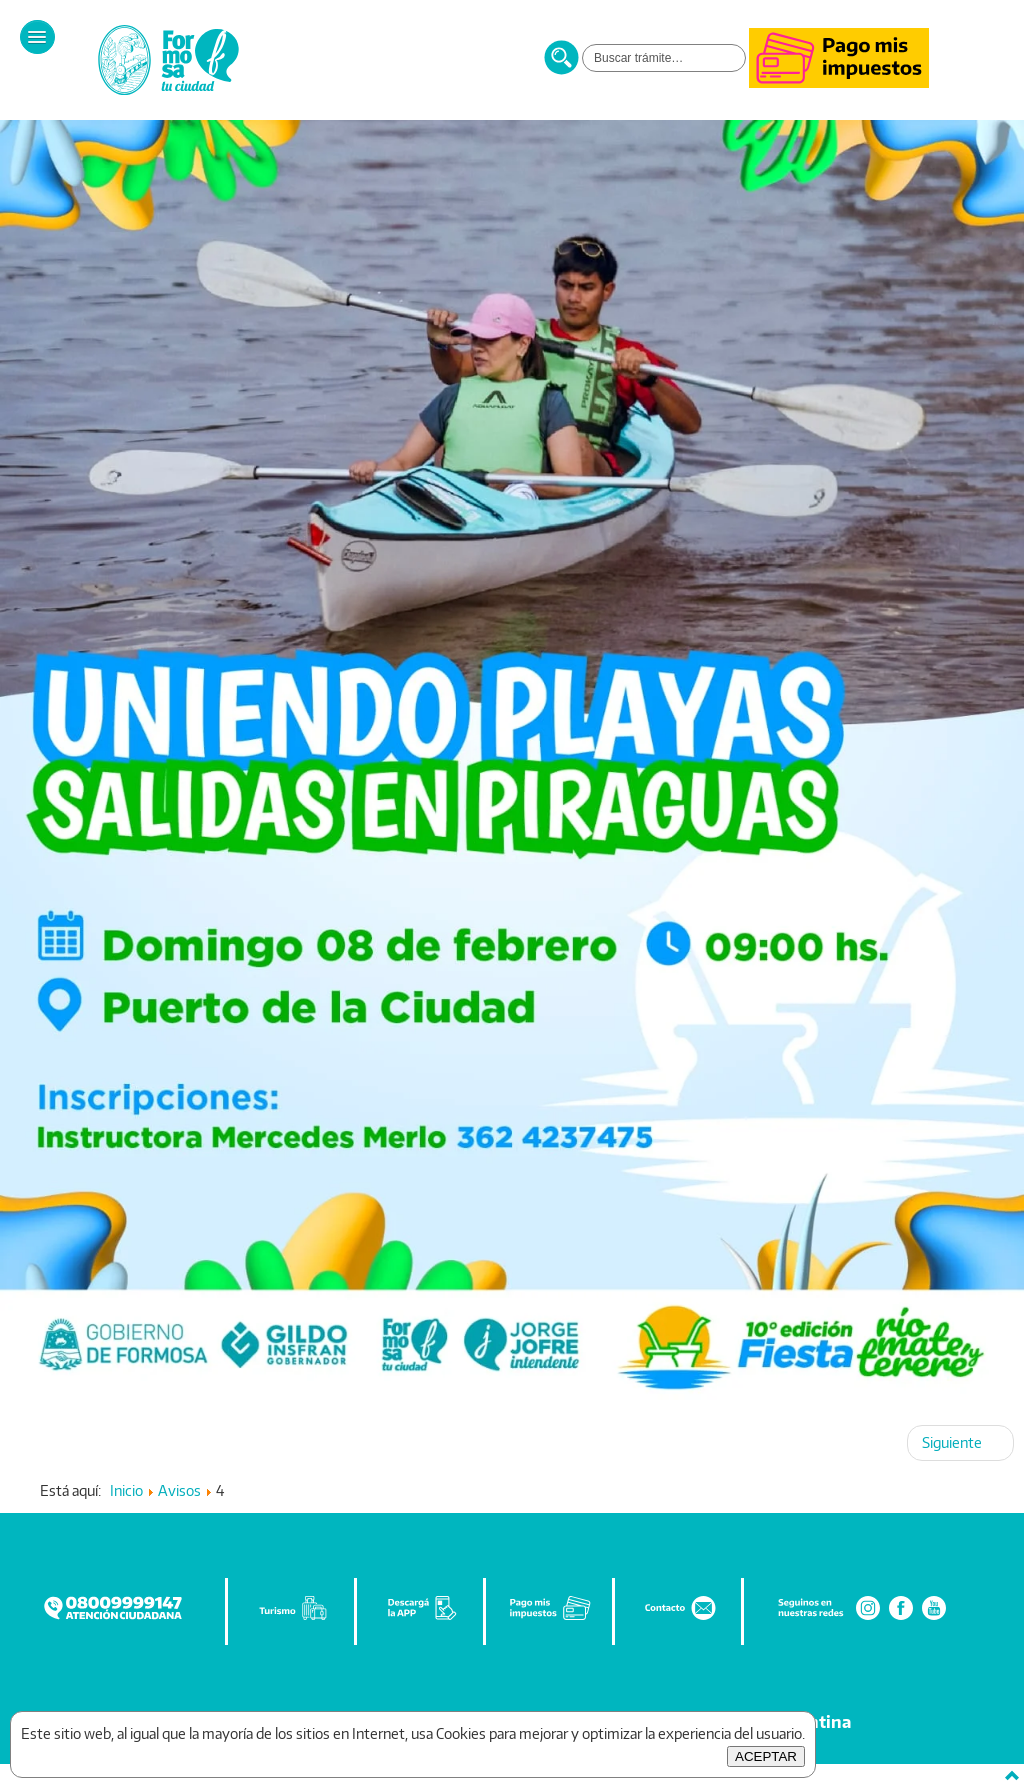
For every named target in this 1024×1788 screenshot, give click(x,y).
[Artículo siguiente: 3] (960, 1443)
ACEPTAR (766, 1756)
